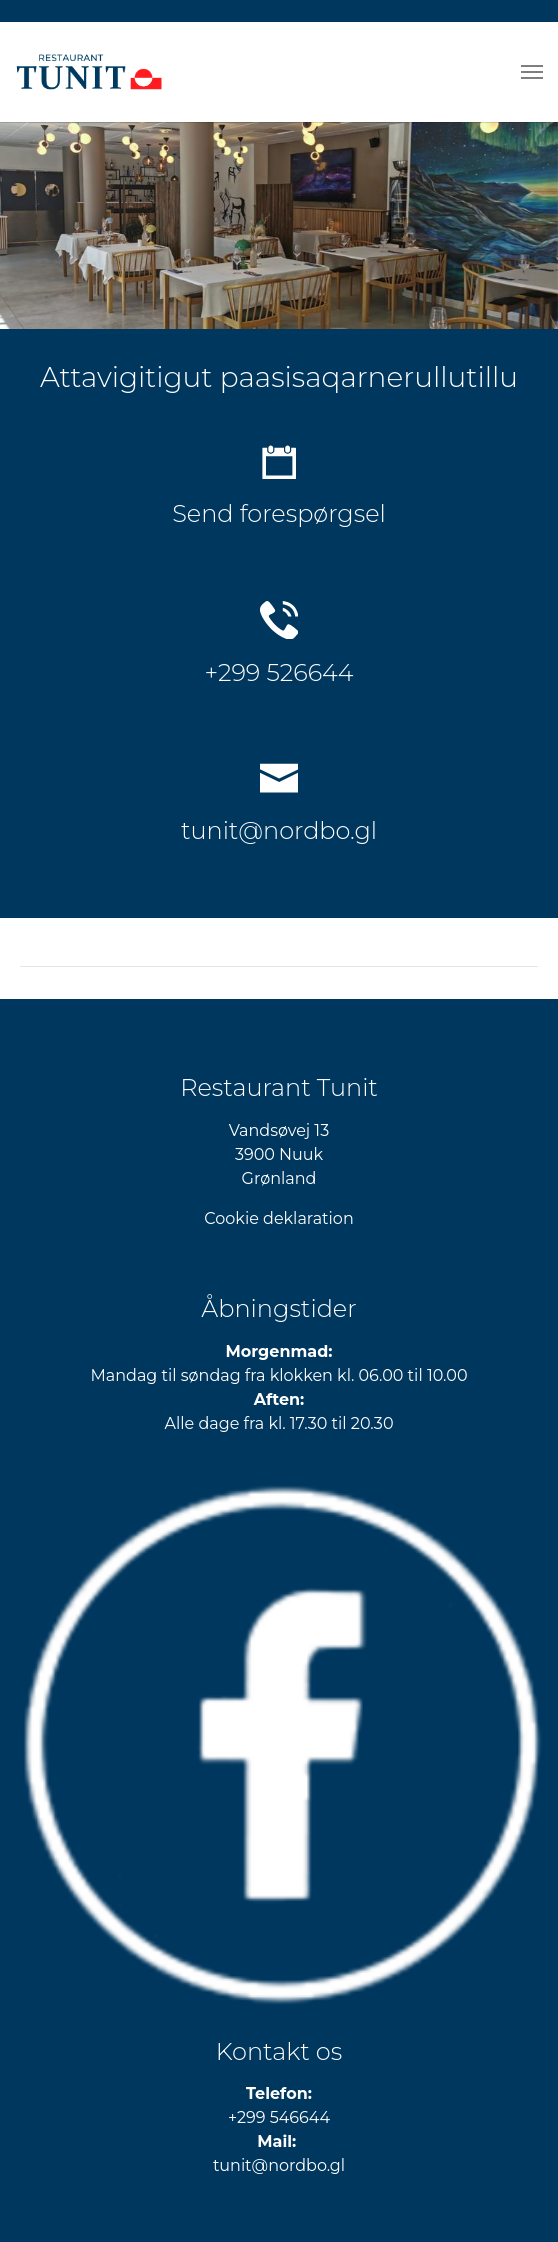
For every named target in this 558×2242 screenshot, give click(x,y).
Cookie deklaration (278, 1218)
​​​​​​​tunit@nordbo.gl (279, 2165)
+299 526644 (279, 672)
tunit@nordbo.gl (279, 830)
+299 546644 (279, 2117)
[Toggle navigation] (532, 72)
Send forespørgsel (279, 513)
